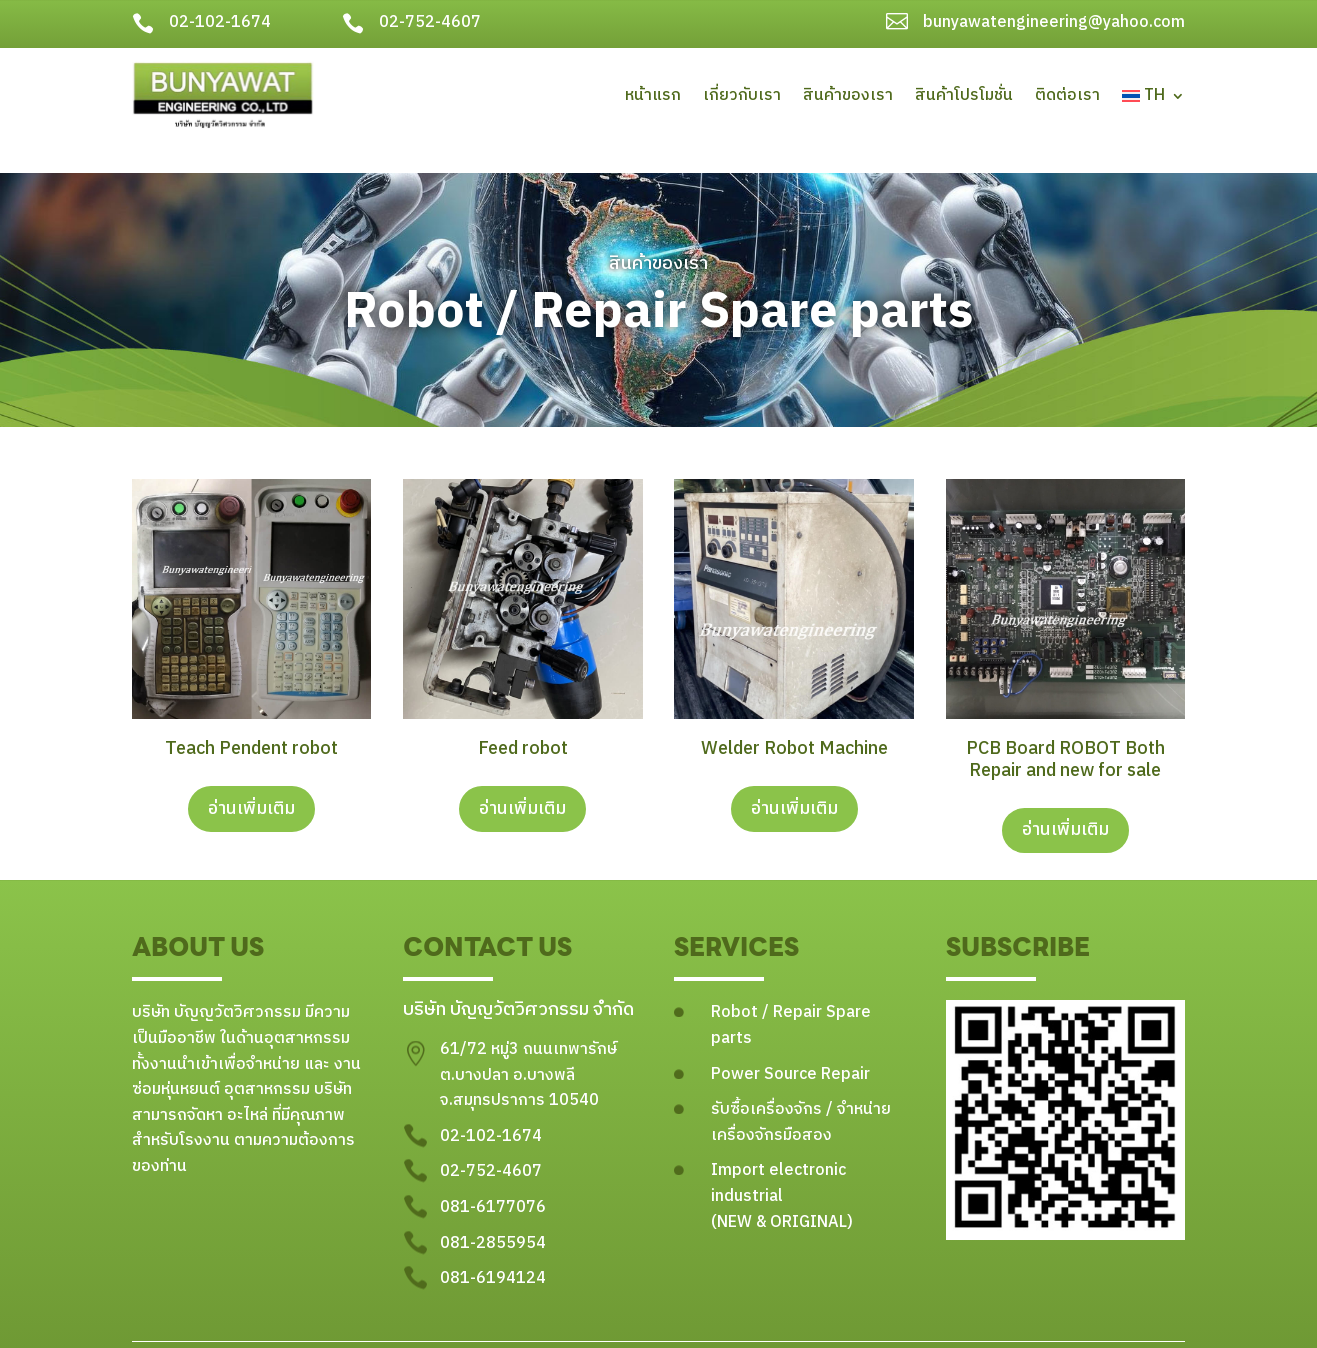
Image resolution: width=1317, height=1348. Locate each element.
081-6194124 (493, 1249)
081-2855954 (493, 1214)
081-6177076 (493, 1178)
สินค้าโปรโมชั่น (964, 95)
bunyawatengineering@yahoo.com (1054, 22)
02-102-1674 (220, 22)
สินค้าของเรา (848, 95)
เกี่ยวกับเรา (742, 95)
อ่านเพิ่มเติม (251, 779)
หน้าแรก (653, 95)
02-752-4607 (430, 22)
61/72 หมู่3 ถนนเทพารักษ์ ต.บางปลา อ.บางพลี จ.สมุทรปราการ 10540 (528, 1046)
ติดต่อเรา (1067, 95)
